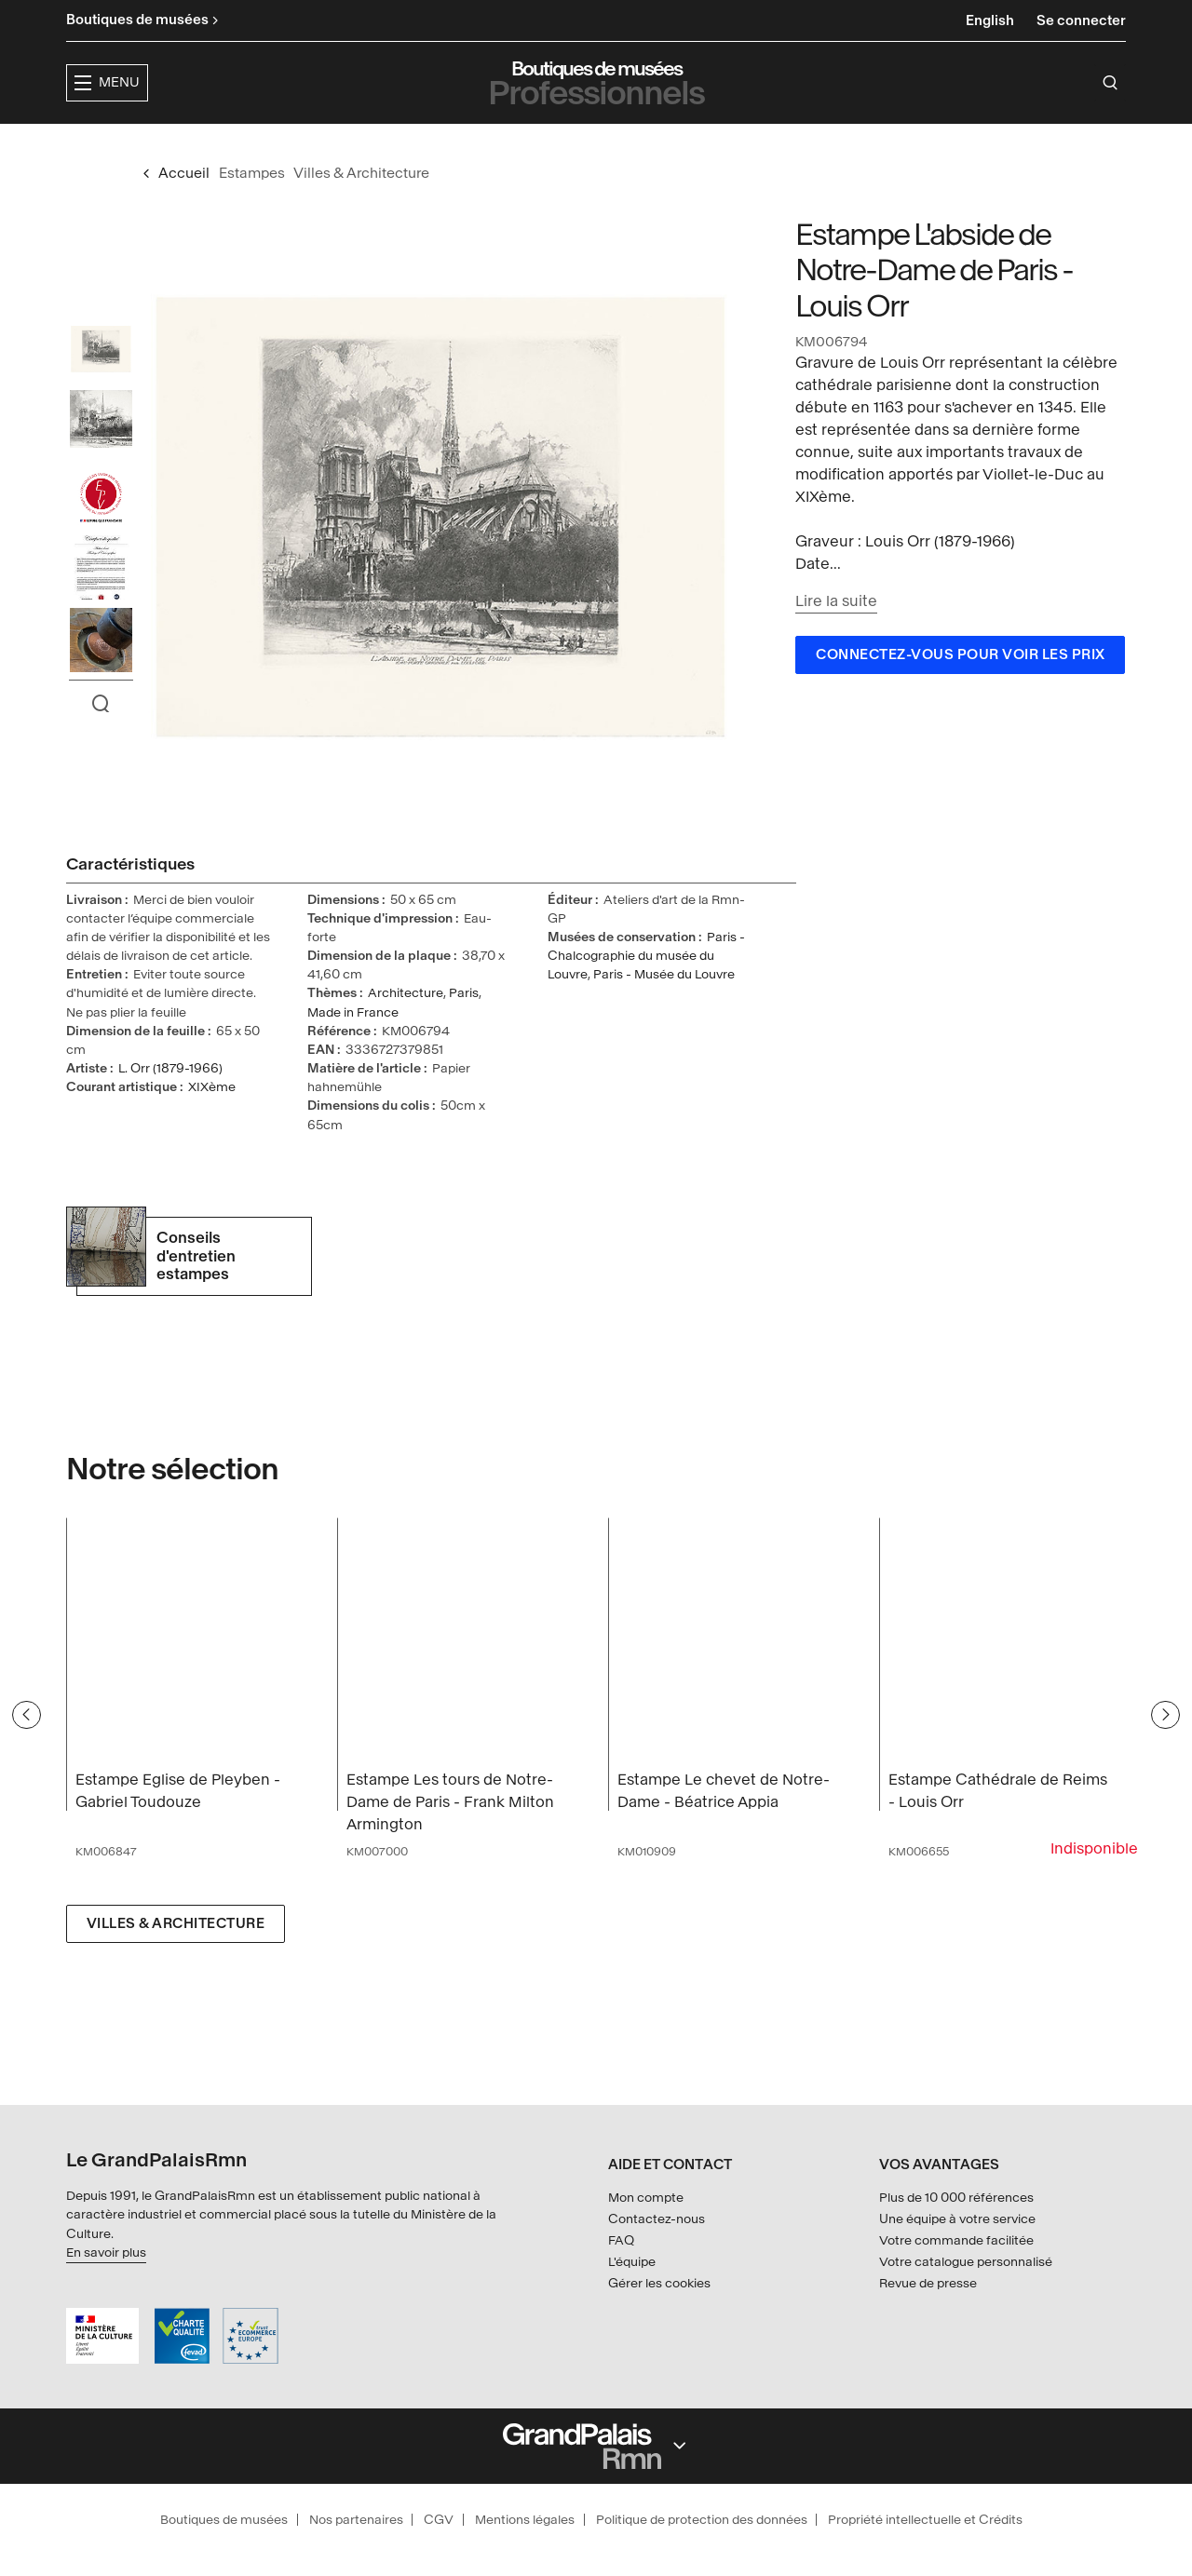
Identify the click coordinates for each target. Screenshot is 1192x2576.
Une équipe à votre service (957, 2219)
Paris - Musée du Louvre (664, 1010)
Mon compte (646, 2198)
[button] (354, 146)
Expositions (474, 145)
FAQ (621, 2240)
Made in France (353, 1048)
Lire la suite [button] (836, 636)
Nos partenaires (356, 2520)
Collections (601, 145)
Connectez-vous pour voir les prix (960, 690)
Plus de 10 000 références (956, 2198)
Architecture (405, 1028)
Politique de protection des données (701, 2520)
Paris (464, 1028)
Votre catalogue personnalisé (965, 2262)
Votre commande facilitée (956, 2240)
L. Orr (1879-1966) (170, 1104)
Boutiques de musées (224, 2520)
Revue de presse (928, 2283)
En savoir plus (106, 2252)
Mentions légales (525, 2520)
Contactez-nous (656, 2219)
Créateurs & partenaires (781, 145)
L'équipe (632, 2262)
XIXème (212, 1122)
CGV (439, 2520)
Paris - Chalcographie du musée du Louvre (646, 991)
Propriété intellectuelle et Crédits (925, 2520)
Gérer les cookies (659, 2283)
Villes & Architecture (176, 1959)
